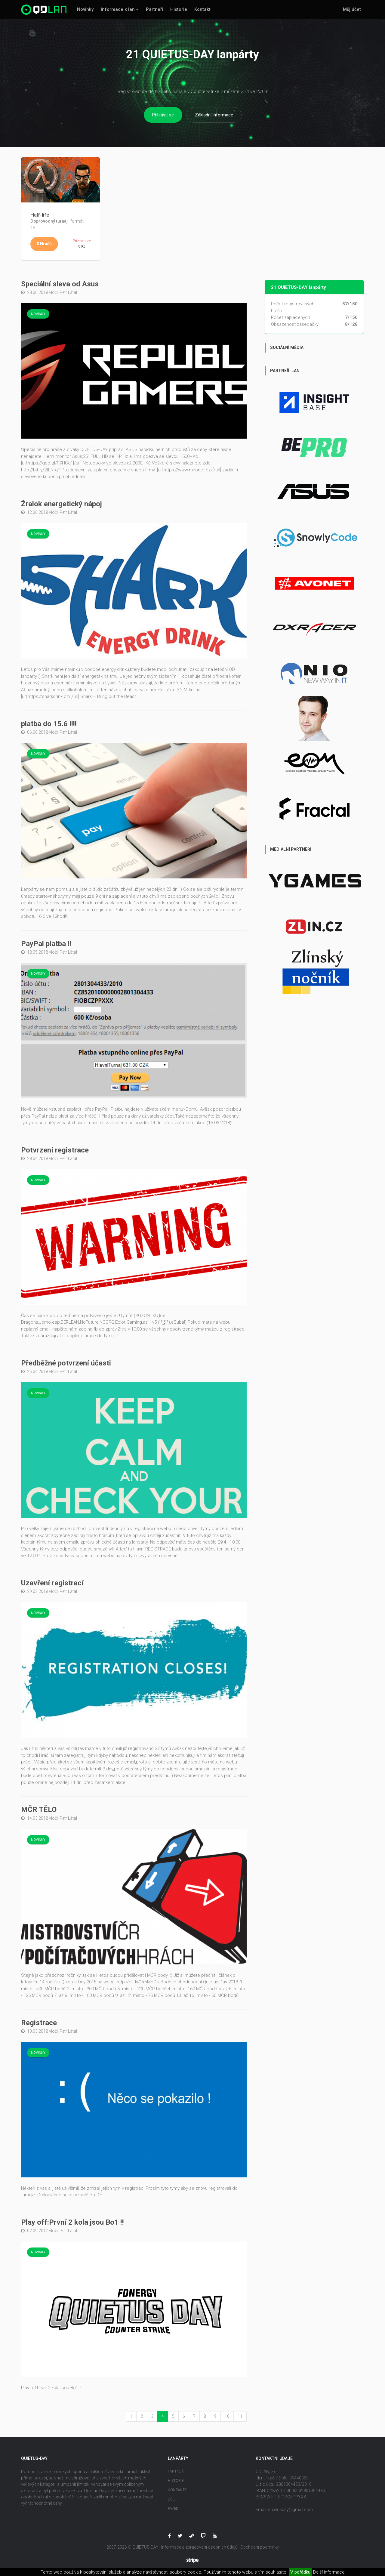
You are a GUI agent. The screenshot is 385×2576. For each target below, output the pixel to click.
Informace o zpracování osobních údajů (199, 2547)
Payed (173, 2509)
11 (240, 2416)
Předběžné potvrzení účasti (66, 1363)
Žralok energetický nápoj (61, 504)
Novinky (85, 9)
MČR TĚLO (39, 1810)
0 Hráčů (44, 244)
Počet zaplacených (290, 317)
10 (227, 2416)
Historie (178, 9)
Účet (172, 2499)
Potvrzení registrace (55, 1150)
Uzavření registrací (52, 1583)
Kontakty (177, 2490)
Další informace (329, 2572)
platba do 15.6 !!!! (49, 724)
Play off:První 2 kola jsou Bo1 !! (72, 2222)
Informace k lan (118, 9)
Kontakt (202, 9)
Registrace (39, 2023)
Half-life (39, 215)
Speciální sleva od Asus (60, 284)
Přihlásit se (163, 115)
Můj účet (352, 9)
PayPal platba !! (46, 943)
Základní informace (214, 115)
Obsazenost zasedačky (295, 324)
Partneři (154, 9)
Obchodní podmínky (259, 2547)
